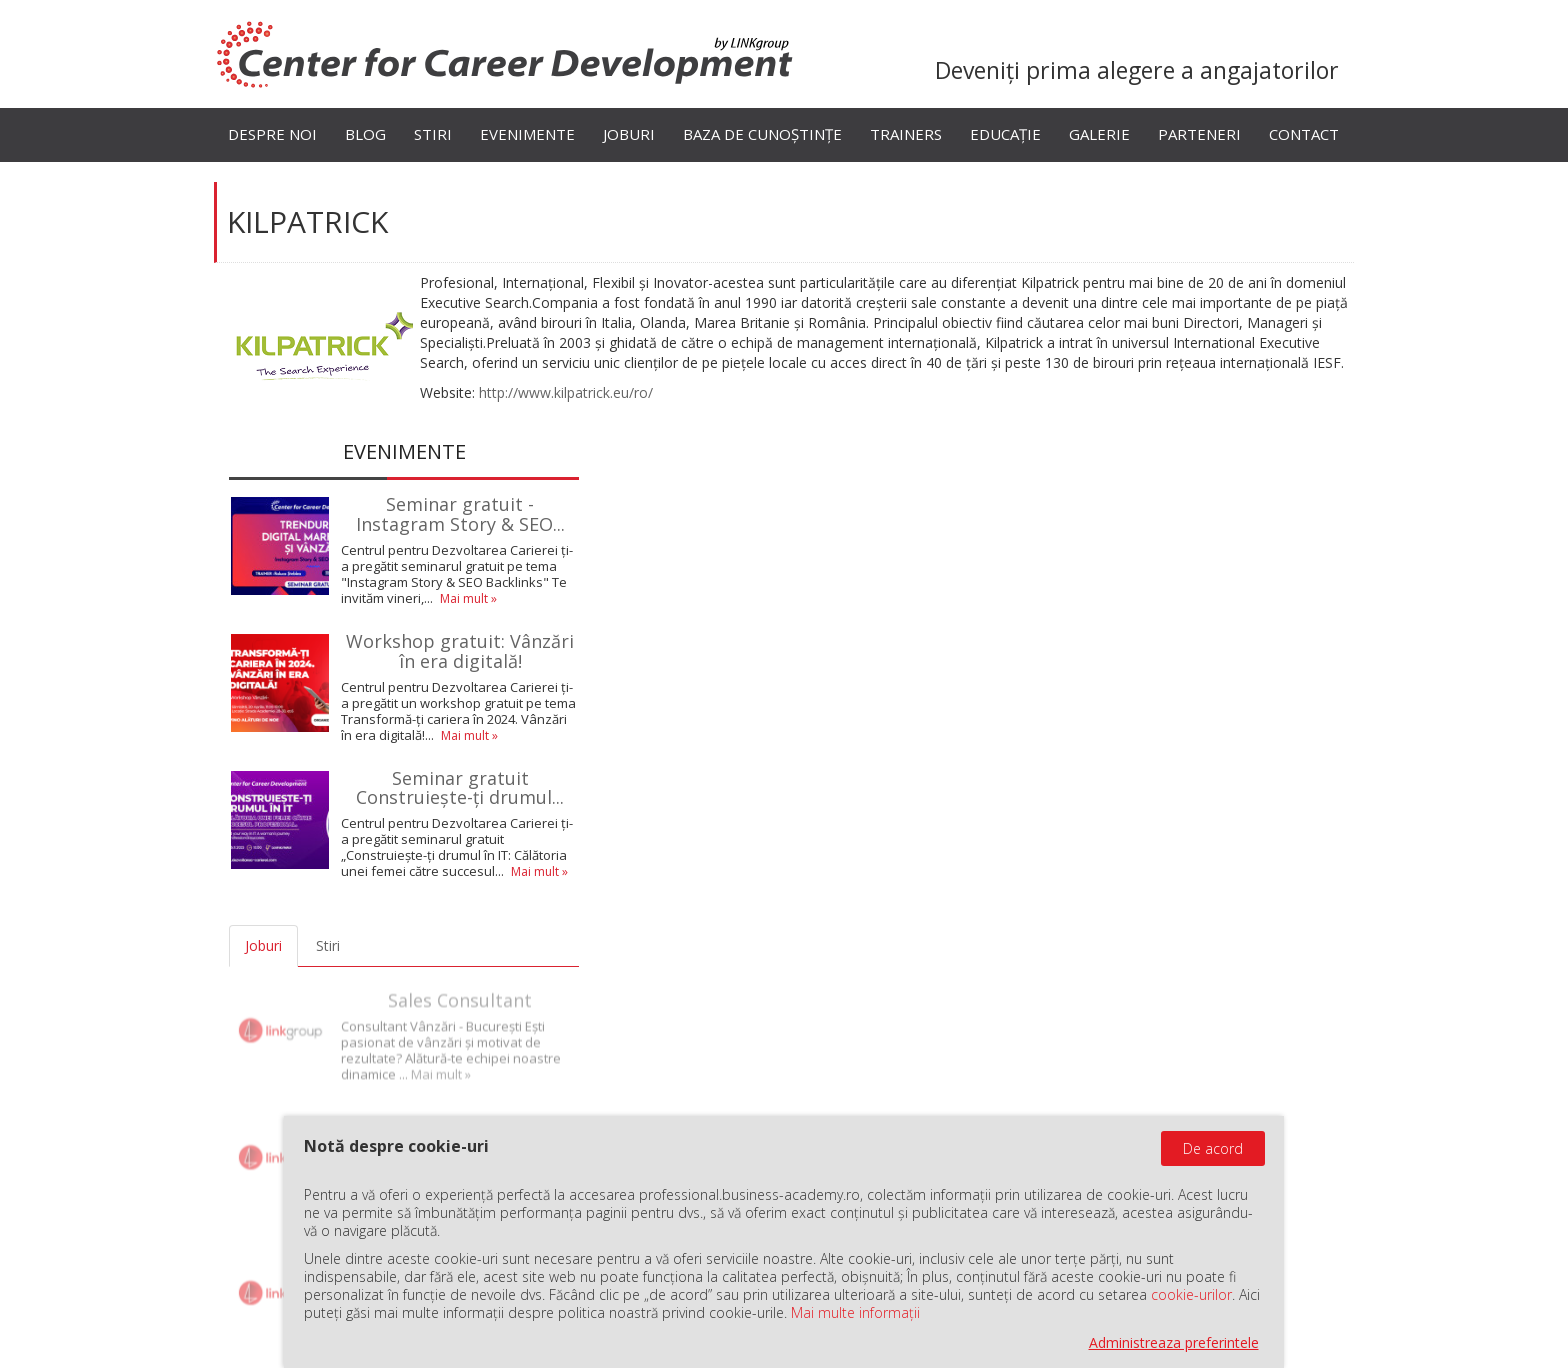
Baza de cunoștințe (762, 134)
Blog (365, 134)
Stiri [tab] (328, 945)
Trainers (906, 134)
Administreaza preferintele (1174, 1342)
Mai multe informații (855, 1312)
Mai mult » (468, 598)
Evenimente (527, 134)
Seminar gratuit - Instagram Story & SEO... (460, 514)
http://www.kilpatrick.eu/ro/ (566, 392)
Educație (1005, 134)
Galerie (1099, 134)
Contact (1304, 134)
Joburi (629, 134)
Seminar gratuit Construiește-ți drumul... (460, 788)
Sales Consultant (460, 990)
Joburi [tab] (263, 945)
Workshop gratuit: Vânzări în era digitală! (460, 651)
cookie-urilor (1191, 1294)
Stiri (433, 134)
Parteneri (1199, 134)
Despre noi (272, 134)
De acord (1213, 1148)
